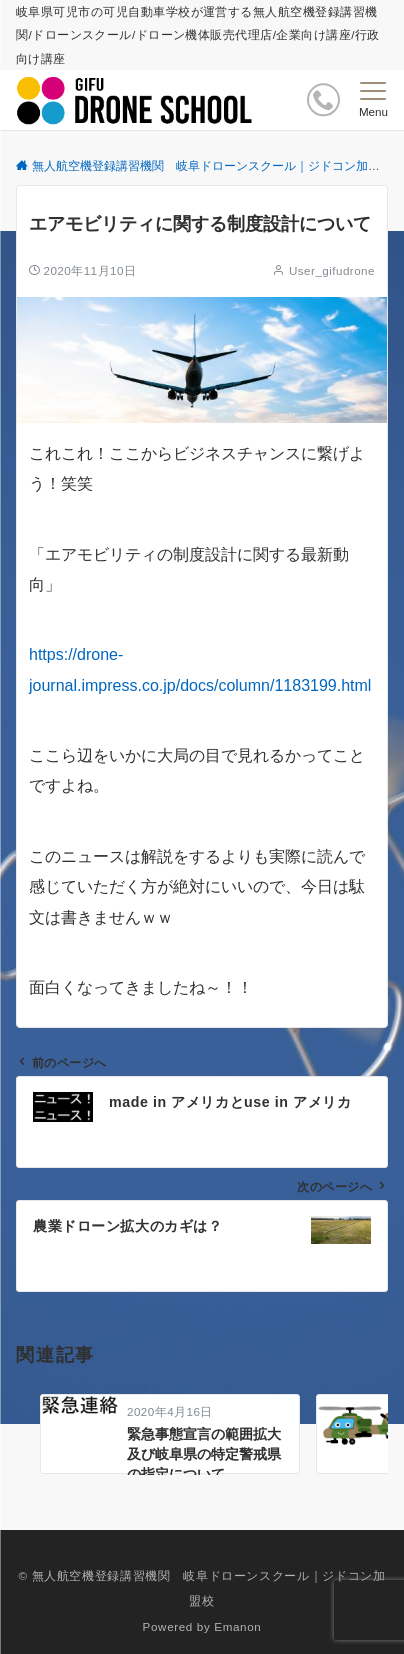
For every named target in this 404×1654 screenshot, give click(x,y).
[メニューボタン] (373, 100)
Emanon (237, 1626)
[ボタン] (323, 99)
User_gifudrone (332, 270)
